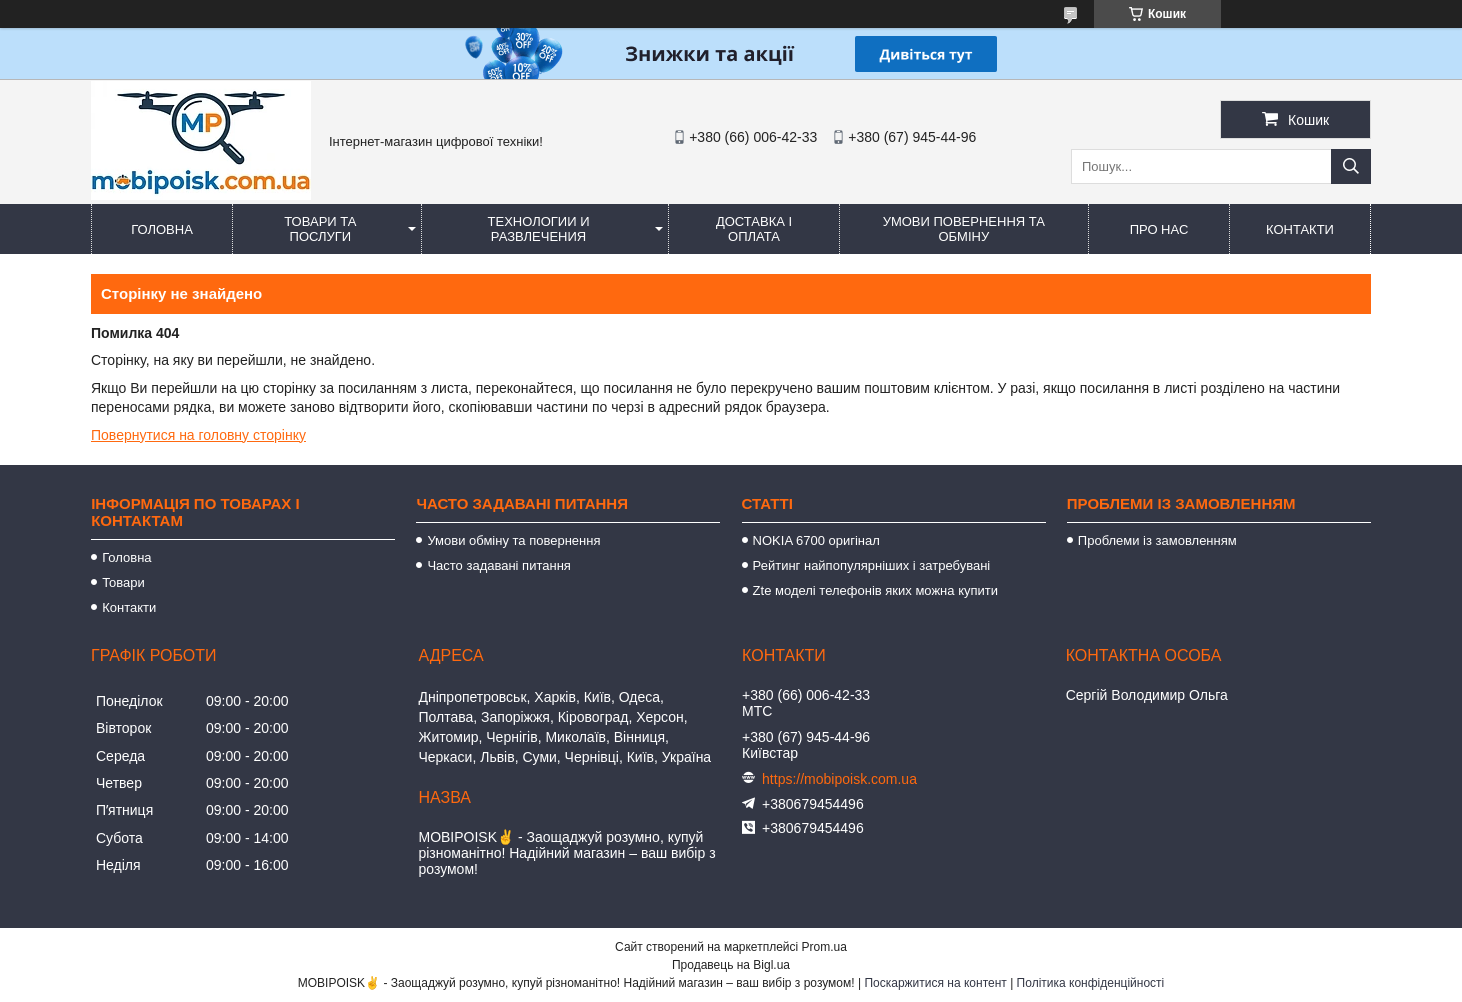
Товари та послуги (320, 229)
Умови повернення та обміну (964, 229)
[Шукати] (1351, 166)
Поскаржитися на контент (935, 983)
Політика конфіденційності (1091, 983)
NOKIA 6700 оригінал (816, 540)
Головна (162, 229)
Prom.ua (824, 947)
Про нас (1159, 229)
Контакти (1300, 229)
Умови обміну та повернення (513, 540)
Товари (123, 582)
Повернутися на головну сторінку (198, 435)
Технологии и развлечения (539, 229)
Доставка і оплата (754, 229)
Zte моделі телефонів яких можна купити (875, 590)
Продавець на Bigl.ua (731, 965)
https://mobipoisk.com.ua (839, 779)
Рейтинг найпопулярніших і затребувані (872, 565)
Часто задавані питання (498, 565)
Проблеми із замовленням (1157, 540)
